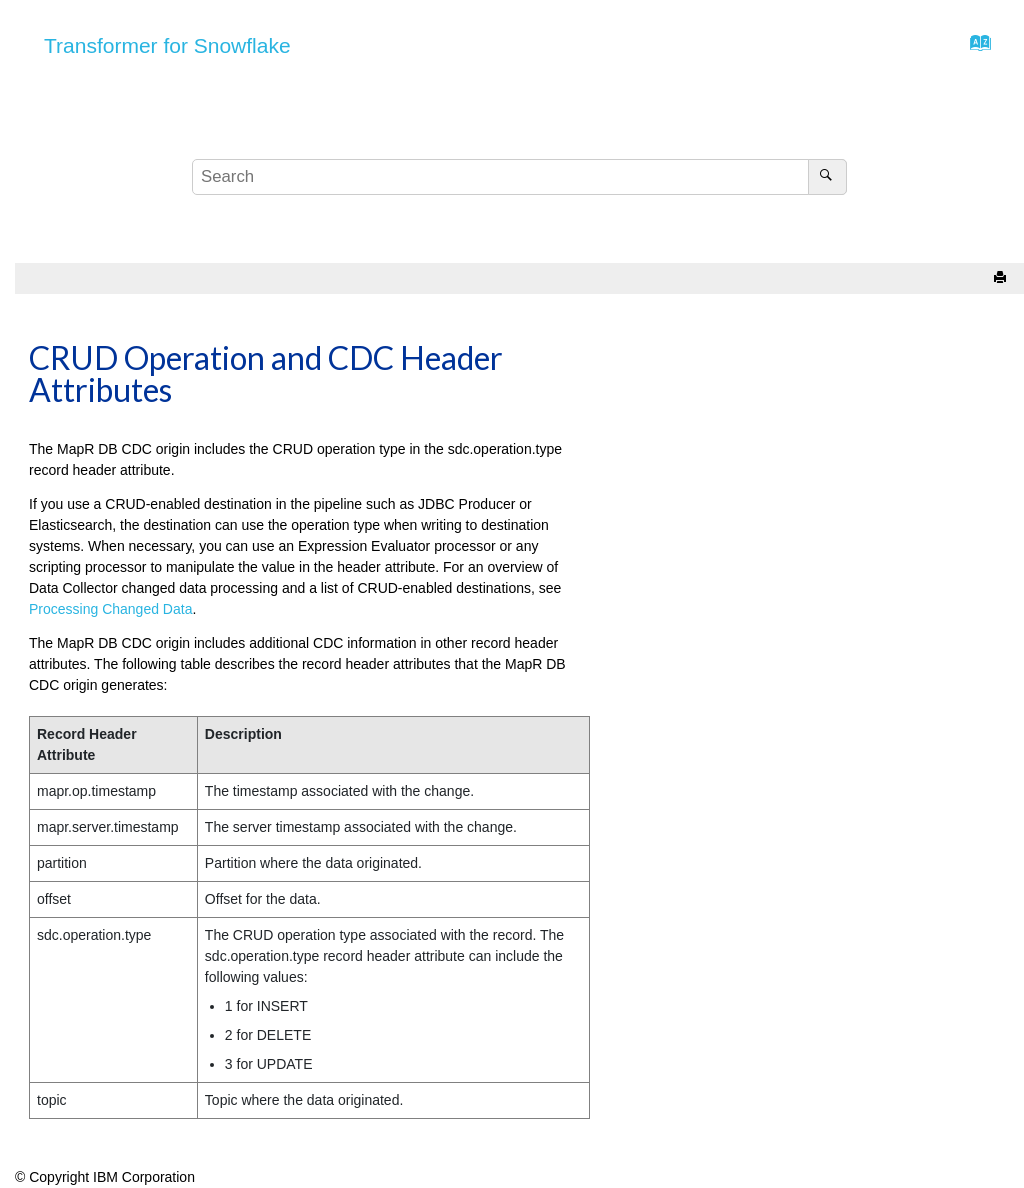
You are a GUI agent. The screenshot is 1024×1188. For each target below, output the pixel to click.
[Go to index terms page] (974, 48)
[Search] (827, 177)
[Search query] (520, 177)
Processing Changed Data (110, 609)
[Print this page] (1002, 278)
